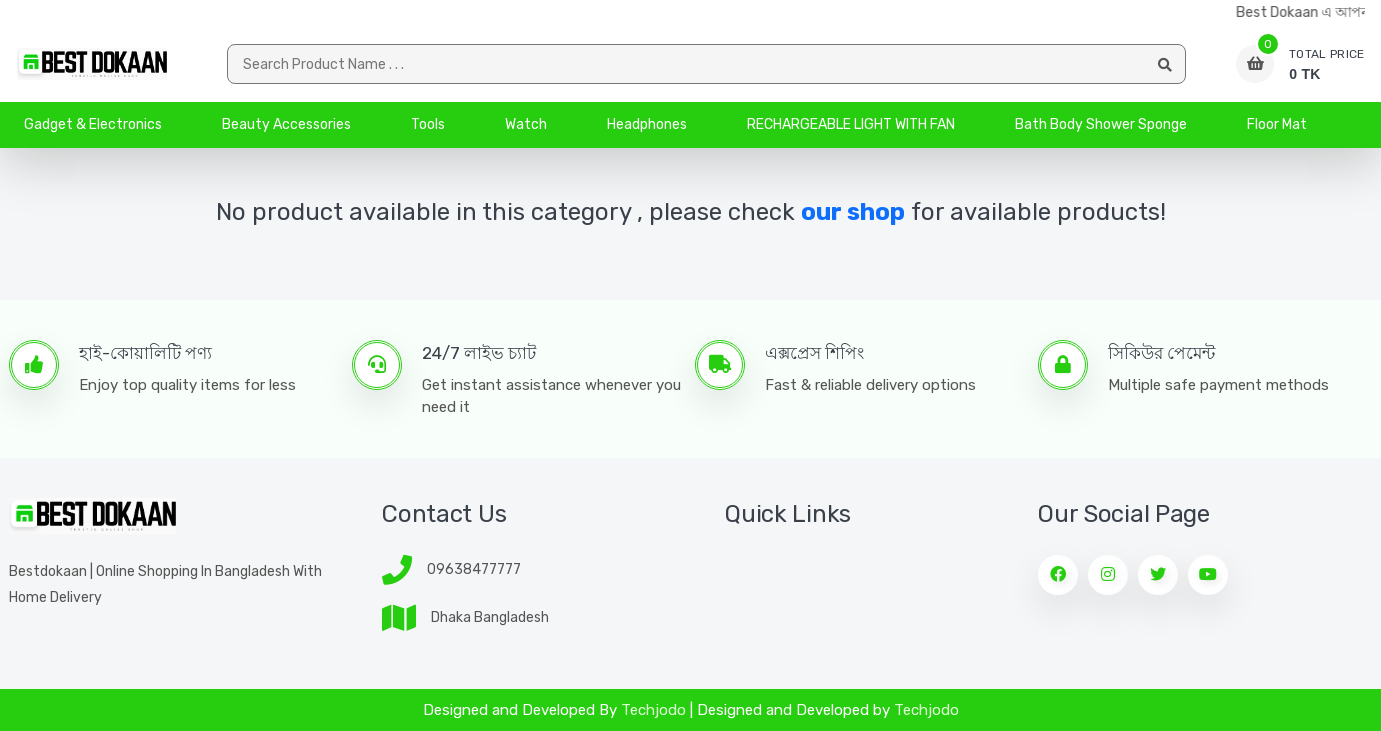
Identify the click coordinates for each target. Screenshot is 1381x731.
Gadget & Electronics (93, 124)
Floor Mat (1277, 124)
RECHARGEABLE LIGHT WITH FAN (851, 124)
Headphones (647, 124)
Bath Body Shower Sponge (1101, 124)
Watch (526, 124)
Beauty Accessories (286, 124)
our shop (853, 212)
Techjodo (653, 710)
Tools (428, 124)
